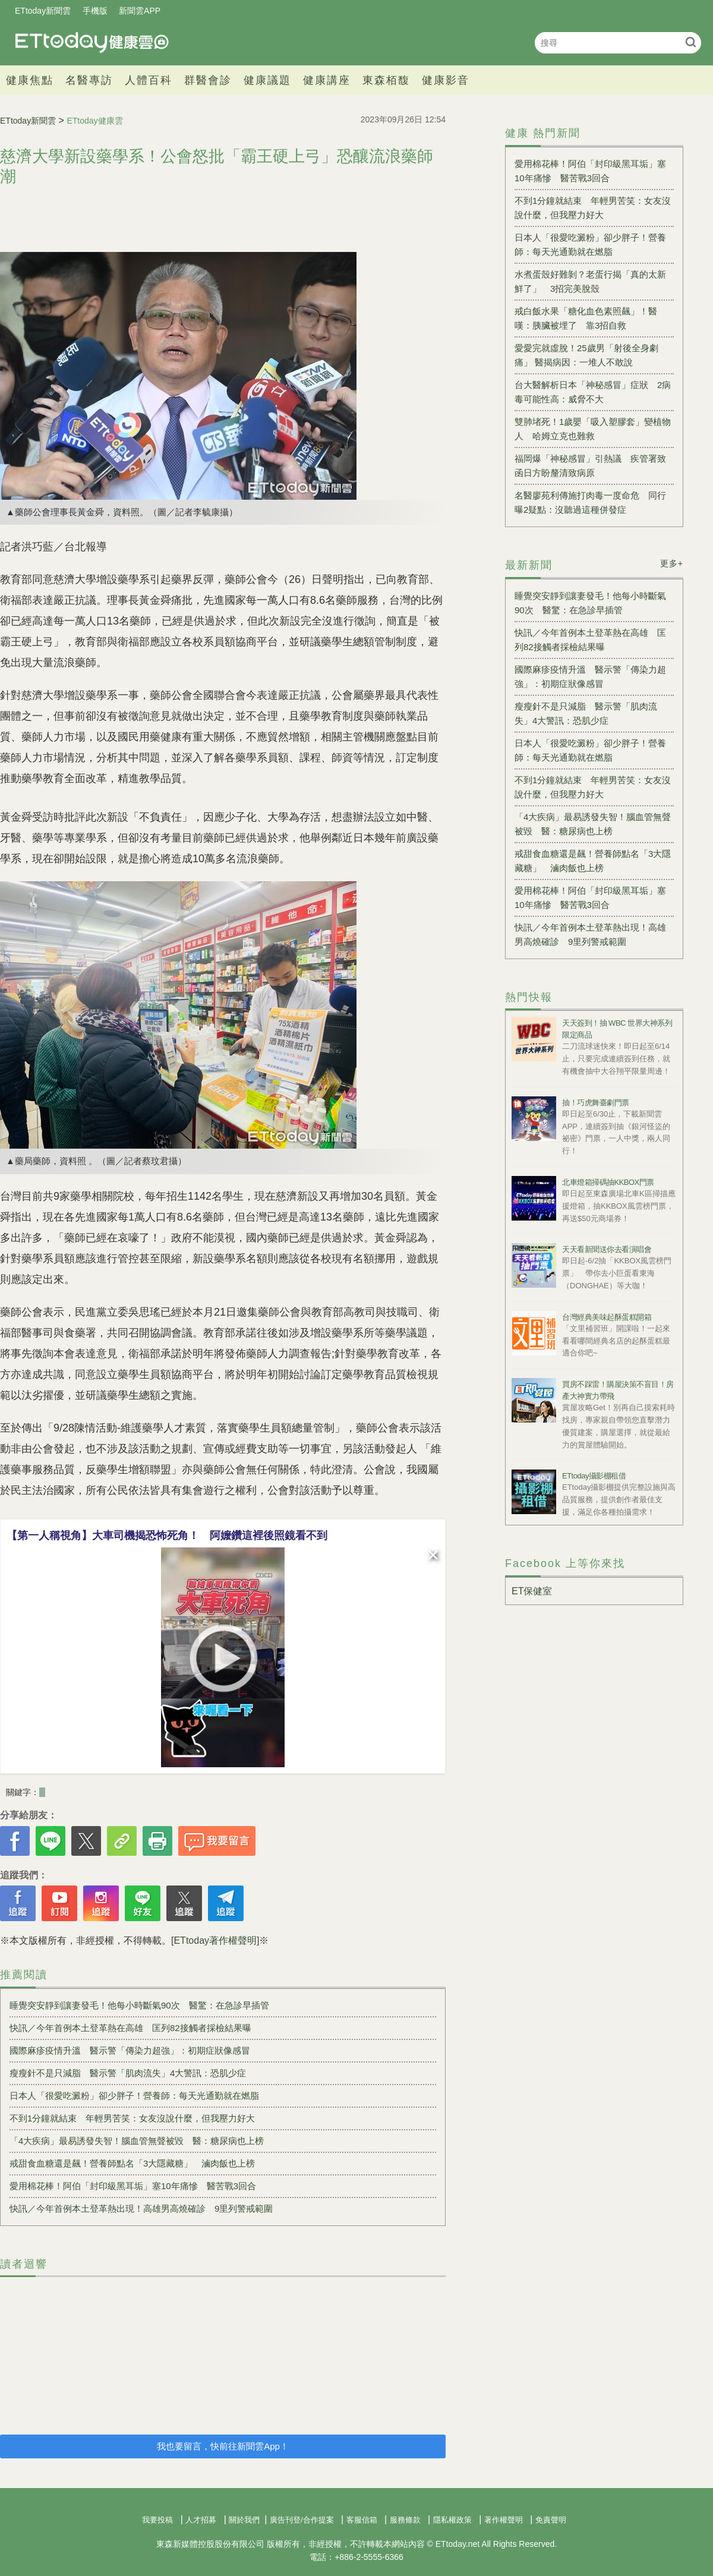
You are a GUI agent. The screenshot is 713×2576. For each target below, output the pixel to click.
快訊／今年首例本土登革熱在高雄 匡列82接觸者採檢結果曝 (130, 2028)
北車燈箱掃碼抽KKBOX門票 (608, 1182)
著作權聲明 (503, 2519)
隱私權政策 (452, 2519)
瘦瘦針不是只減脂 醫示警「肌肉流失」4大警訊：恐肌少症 (128, 2073)
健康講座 (327, 80)
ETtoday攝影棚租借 (594, 1475)
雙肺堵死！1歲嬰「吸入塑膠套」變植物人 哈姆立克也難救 (593, 429)
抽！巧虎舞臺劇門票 (595, 1102)
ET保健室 (532, 1591)
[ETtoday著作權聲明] (215, 1940)
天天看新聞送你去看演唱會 (606, 1249)
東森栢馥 (386, 80)
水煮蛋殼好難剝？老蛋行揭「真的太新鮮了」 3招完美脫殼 (590, 281)
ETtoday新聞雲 (43, 10)
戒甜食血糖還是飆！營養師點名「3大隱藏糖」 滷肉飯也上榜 (132, 2163)
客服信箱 (361, 2519)
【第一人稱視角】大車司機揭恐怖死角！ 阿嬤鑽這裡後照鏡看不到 (167, 1535)
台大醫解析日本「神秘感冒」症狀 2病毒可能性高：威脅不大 (593, 392)
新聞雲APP (139, 10)
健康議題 (267, 80)
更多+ (671, 563)
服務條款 (405, 2519)
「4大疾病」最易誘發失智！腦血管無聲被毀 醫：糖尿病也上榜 (137, 2141)
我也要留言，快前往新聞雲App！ (223, 2446)
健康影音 (445, 80)
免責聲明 (550, 2519)
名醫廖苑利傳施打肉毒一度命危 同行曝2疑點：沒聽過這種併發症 (590, 502)
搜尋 (690, 41)
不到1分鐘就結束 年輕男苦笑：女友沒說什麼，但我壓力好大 (132, 2118)
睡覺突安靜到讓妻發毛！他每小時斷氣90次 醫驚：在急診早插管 (139, 2005)
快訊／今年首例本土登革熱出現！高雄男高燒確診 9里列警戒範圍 (141, 2208)
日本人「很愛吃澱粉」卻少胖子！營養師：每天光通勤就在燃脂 (134, 2096)
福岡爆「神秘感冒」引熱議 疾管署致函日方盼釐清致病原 (590, 465)
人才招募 (200, 2519)
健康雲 (92, 42)
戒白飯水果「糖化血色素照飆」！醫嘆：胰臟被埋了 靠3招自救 (586, 318)
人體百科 (148, 80)
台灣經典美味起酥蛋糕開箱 (606, 1317)
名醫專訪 (89, 80)
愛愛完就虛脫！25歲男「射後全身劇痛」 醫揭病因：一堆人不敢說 (586, 355)
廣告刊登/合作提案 (302, 2519)
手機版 (95, 10)
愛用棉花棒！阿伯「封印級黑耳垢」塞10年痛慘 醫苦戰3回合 (133, 2186)
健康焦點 (29, 80)
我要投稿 (157, 2519)
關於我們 (244, 2519)
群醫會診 (208, 80)
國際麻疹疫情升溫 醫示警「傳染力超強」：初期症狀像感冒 (130, 2050)
